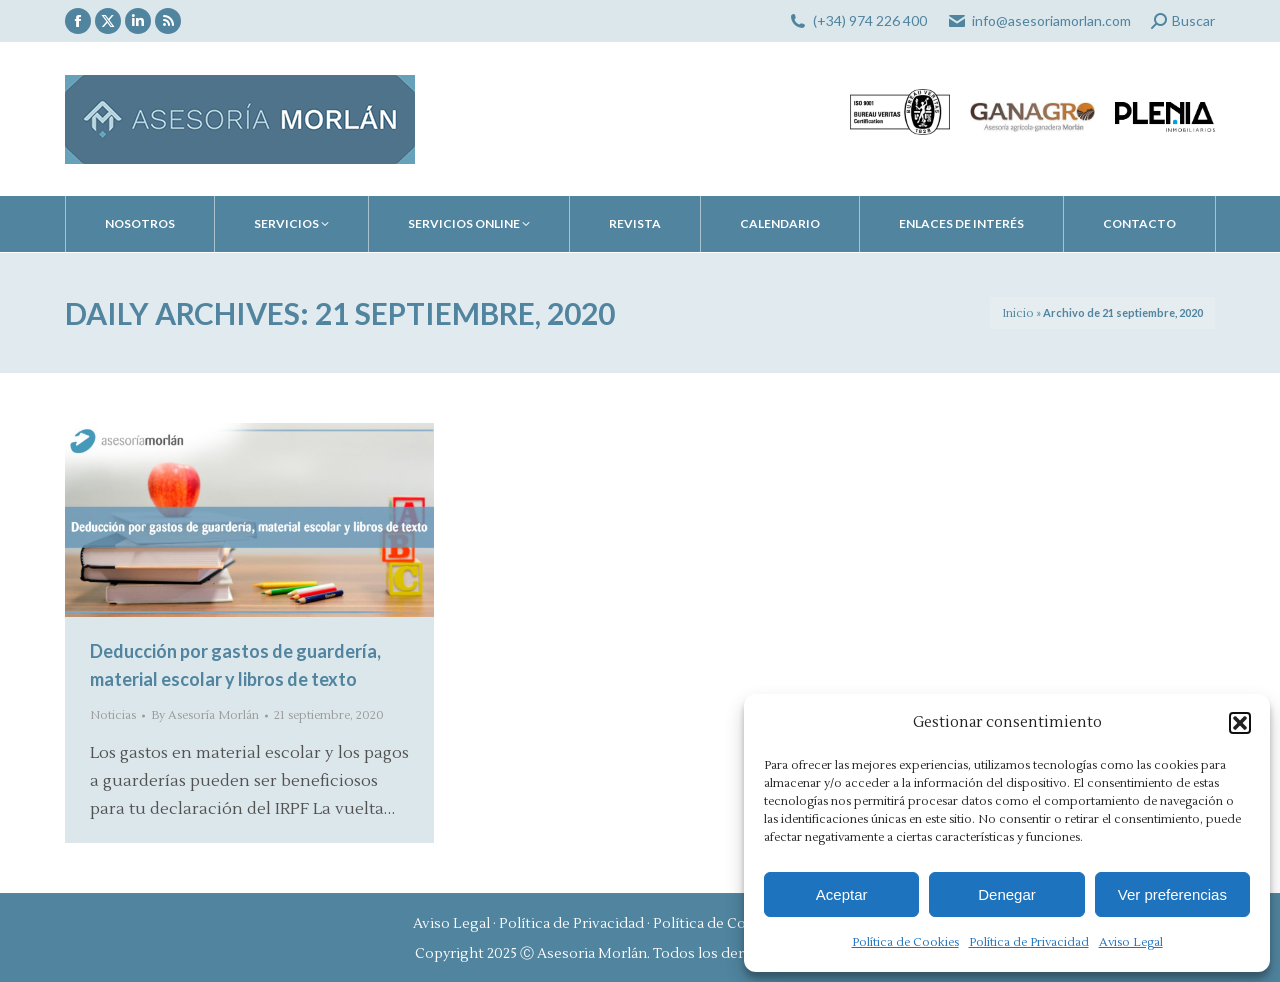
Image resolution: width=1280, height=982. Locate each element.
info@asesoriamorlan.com (1051, 20)
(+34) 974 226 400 (870, 20)
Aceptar (842, 894)
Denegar (1007, 894)
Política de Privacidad (1029, 942)
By (205, 715)
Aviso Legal (1131, 942)
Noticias (113, 715)
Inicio (1018, 313)
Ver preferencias (1172, 894)
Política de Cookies (905, 942)
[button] (1240, 723)
